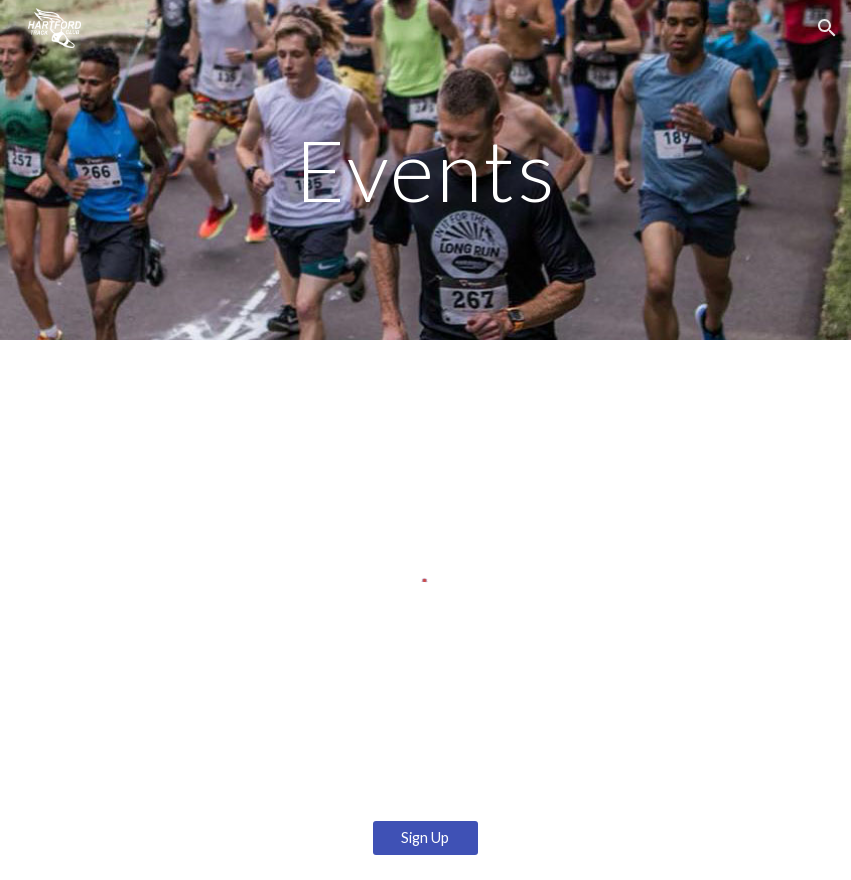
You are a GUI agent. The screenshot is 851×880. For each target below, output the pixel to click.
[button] (827, 28)
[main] (425, 169)
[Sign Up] (425, 838)
